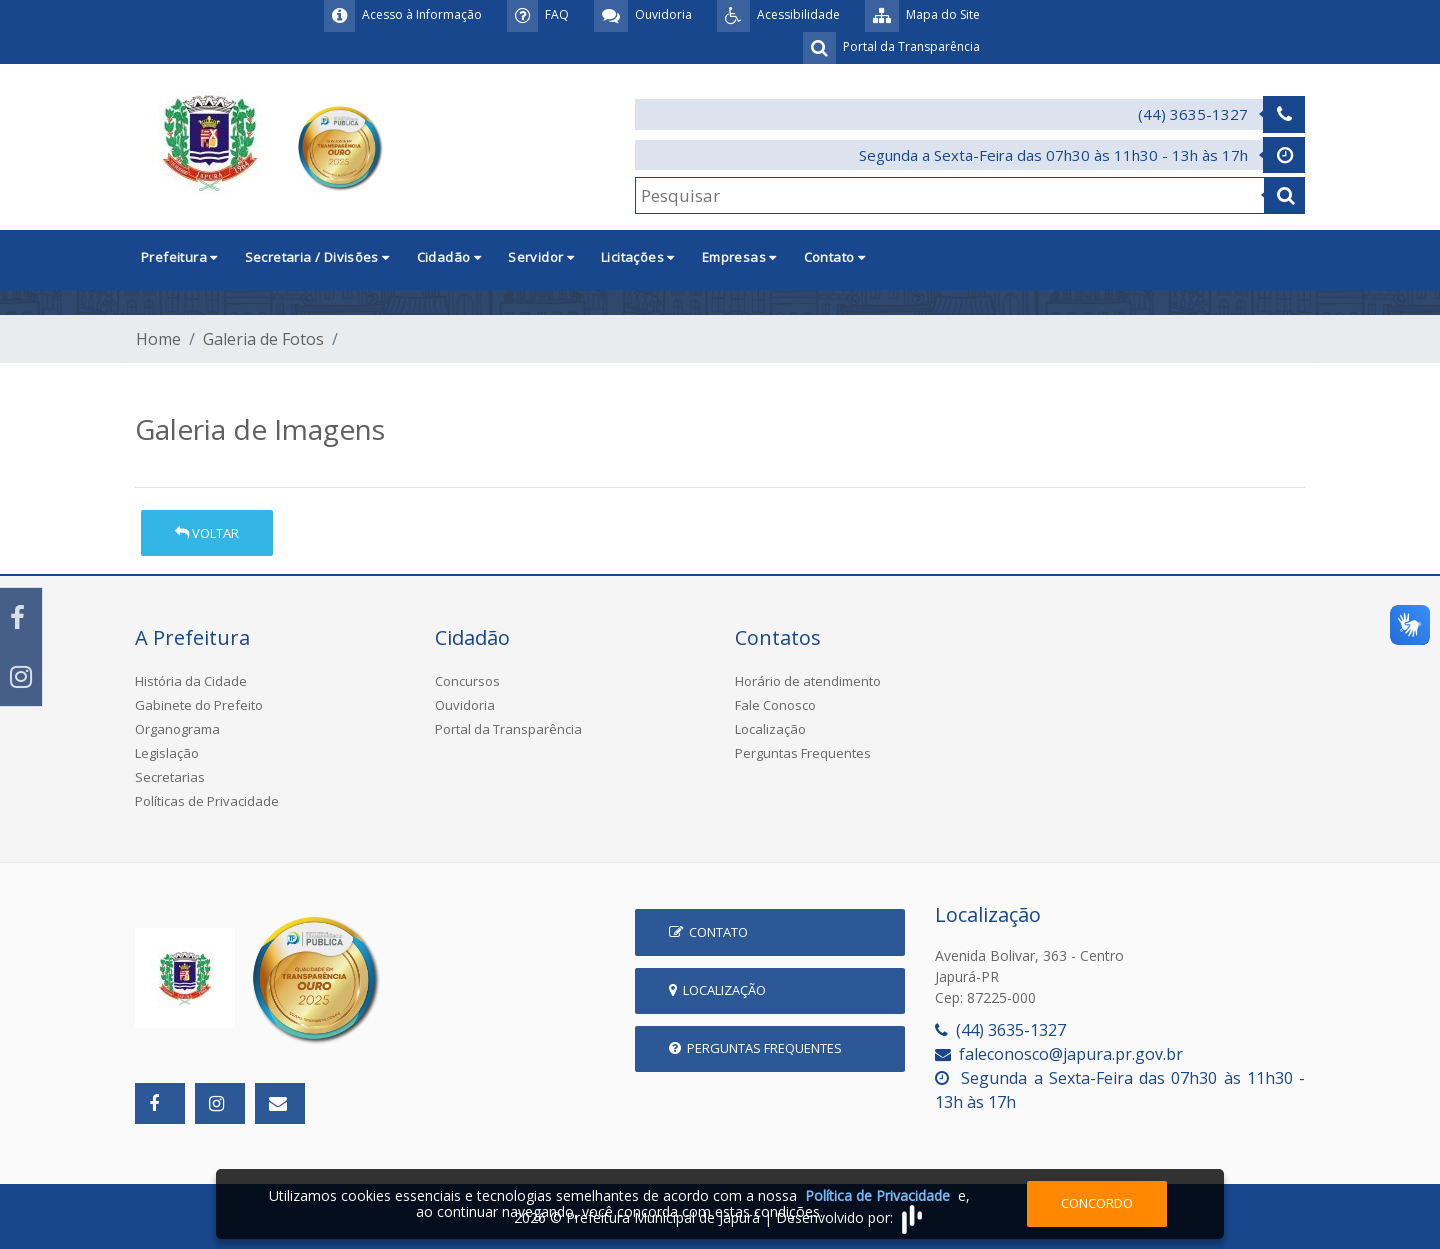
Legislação (167, 753)
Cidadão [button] (449, 257)
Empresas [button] (739, 257)
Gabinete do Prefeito (199, 705)
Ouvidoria (465, 705)
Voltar (207, 533)
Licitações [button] (638, 257)
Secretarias (170, 777)
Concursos (467, 681)
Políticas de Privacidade (207, 801)
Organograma (177, 729)
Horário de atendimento (808, 681)
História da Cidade (191, 681)
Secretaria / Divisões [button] (317, 257)
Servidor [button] (541, 257)
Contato (708, 932)
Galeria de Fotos (263, 339)
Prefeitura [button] (179, 257)
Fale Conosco (775, 705)
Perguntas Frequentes (803, 753)
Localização (770, 729)
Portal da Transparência (508, 729)
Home (158, 339)
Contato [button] (835, 257)
